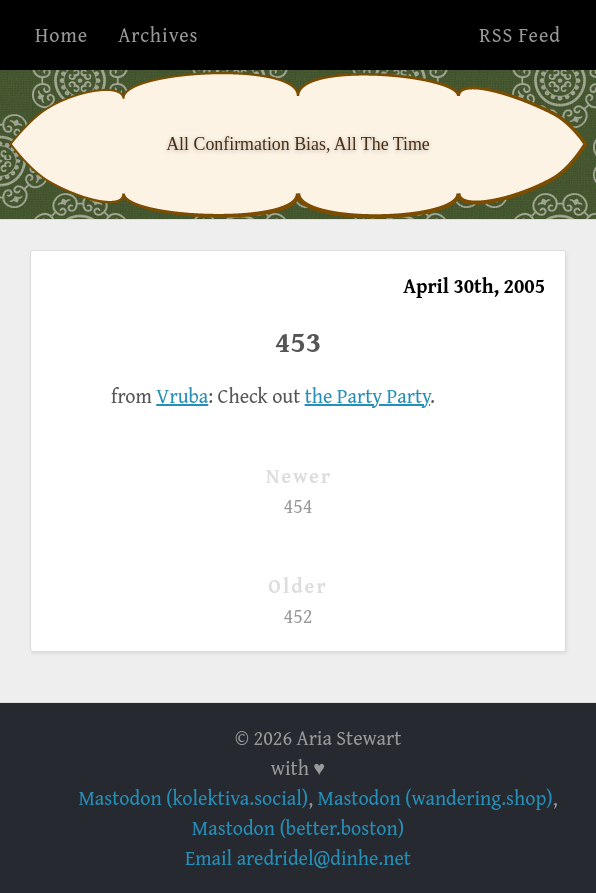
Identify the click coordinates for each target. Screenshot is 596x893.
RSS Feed (520, 34)
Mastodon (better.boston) (298, 827)
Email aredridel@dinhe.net (298, 857)
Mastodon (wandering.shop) (435, 797)
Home (61, 34)
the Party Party (367, 395)
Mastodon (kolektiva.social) (193, 797)
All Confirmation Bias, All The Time (298, 144)
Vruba (182, 395)
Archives (158, 34)
